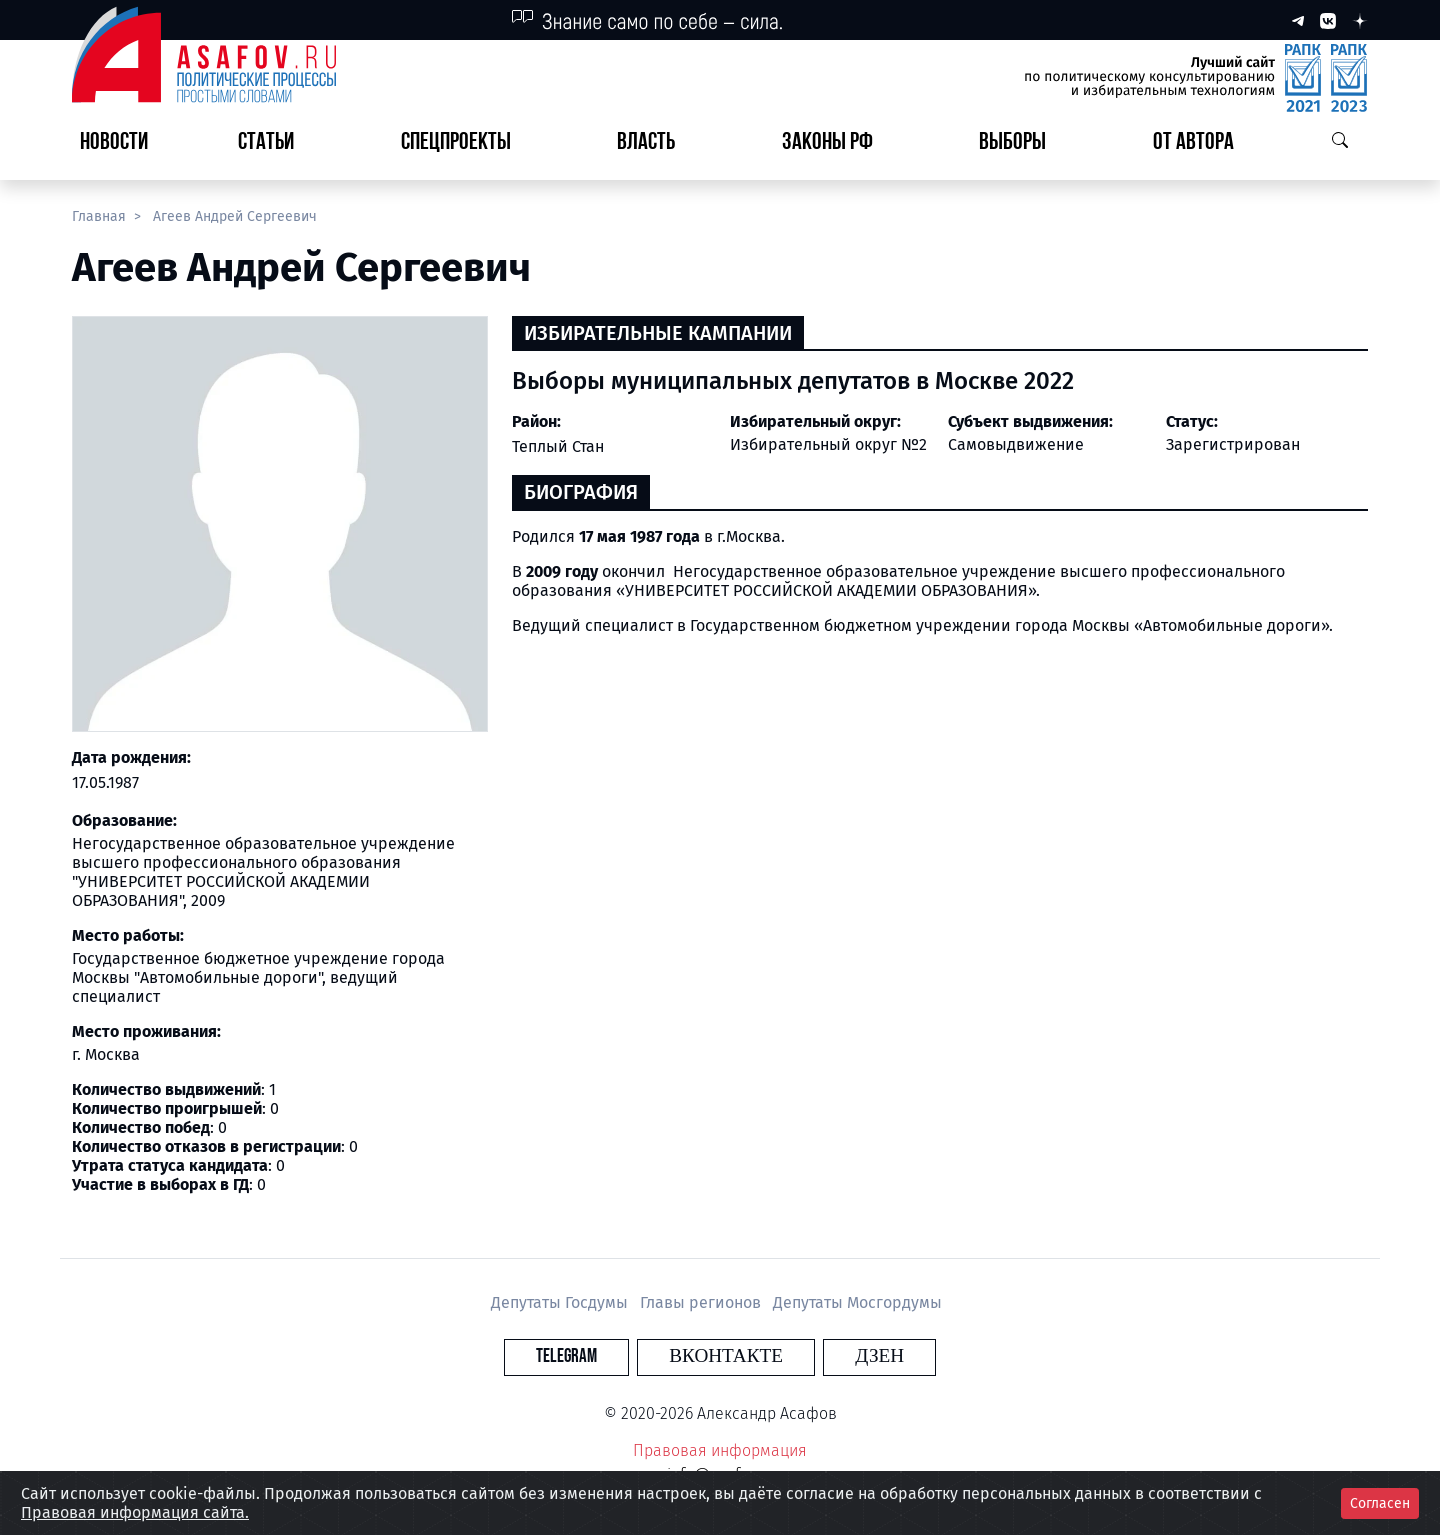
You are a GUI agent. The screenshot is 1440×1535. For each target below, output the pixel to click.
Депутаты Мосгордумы (857, 1302)
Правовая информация (720, 1450)
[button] (274, 143)
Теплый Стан (558, 446)
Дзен (841, 1356)
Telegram (604, 1356)
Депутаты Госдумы (561, 1302)
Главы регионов (702, 1302)
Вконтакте (726, 1356)
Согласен (1380, 1503)
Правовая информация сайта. (135, 1512)
